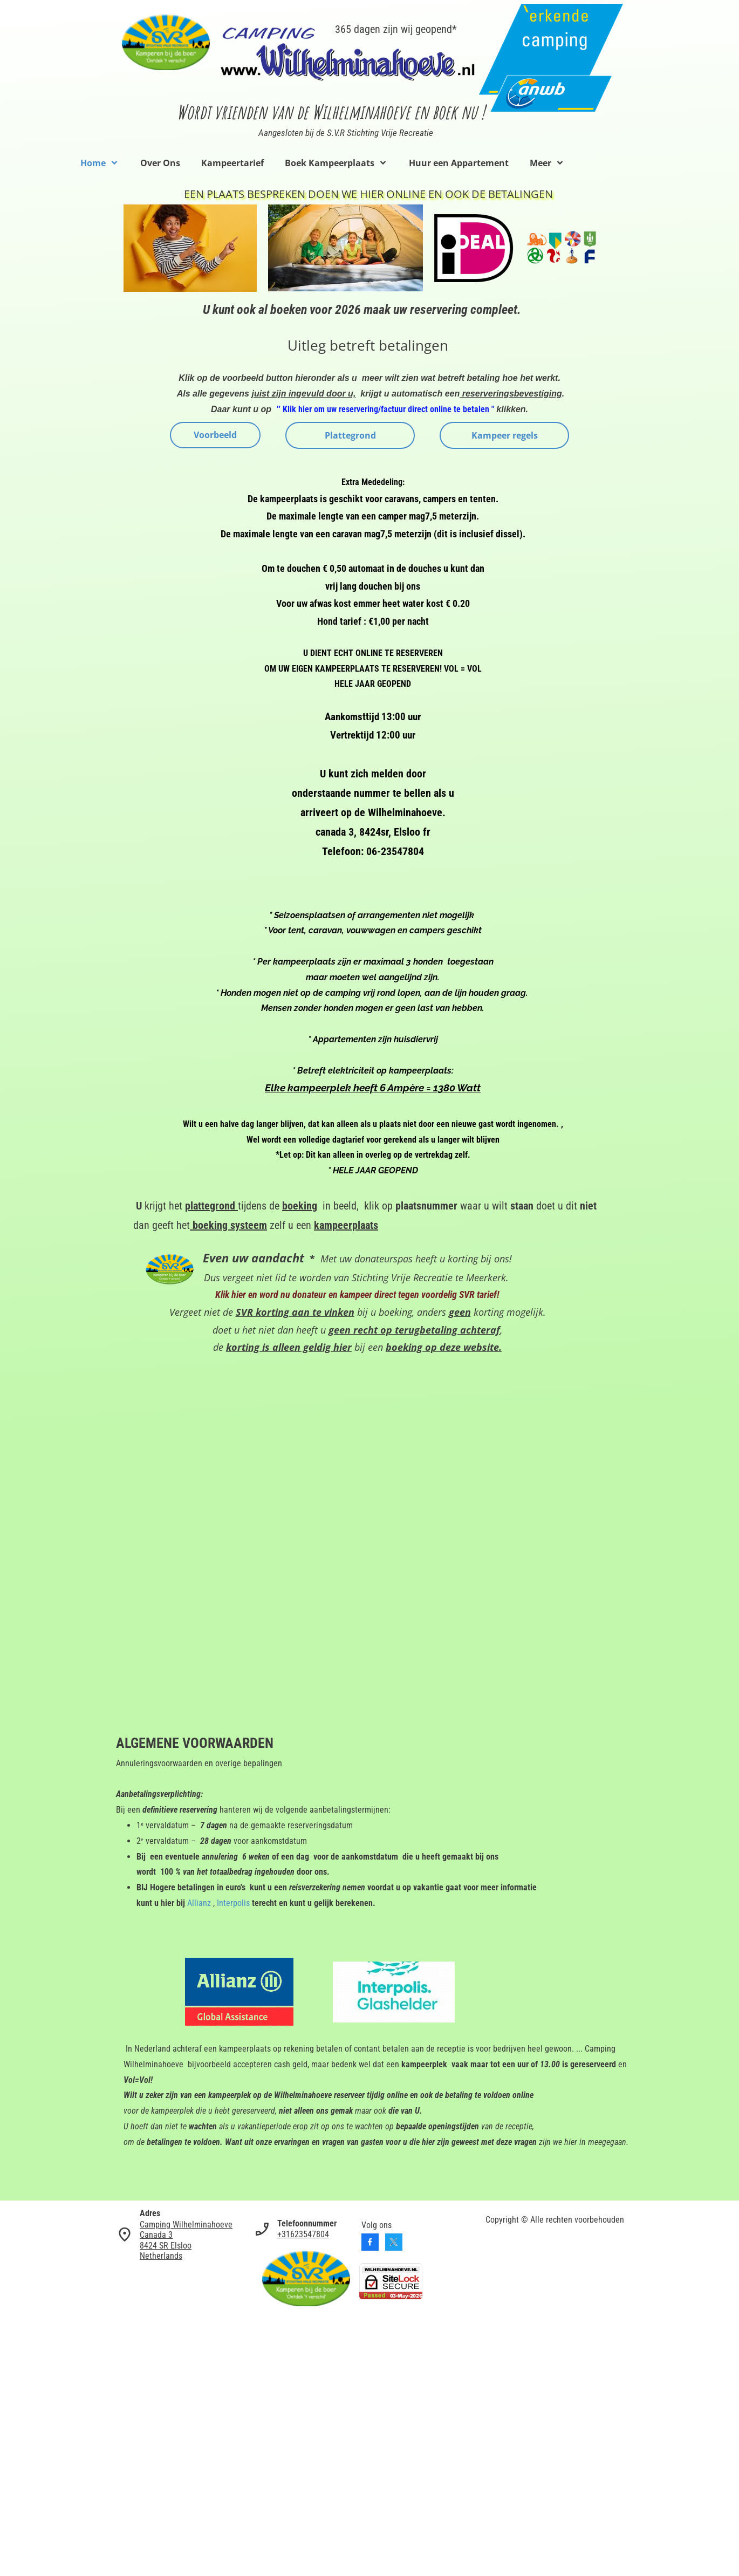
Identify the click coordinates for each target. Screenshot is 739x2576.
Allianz (199, 1903)
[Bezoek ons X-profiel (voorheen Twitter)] (393, 2242)
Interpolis (233, 1903)
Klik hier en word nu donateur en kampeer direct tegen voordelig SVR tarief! (357, 1294)
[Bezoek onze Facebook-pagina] (370, 2242)
